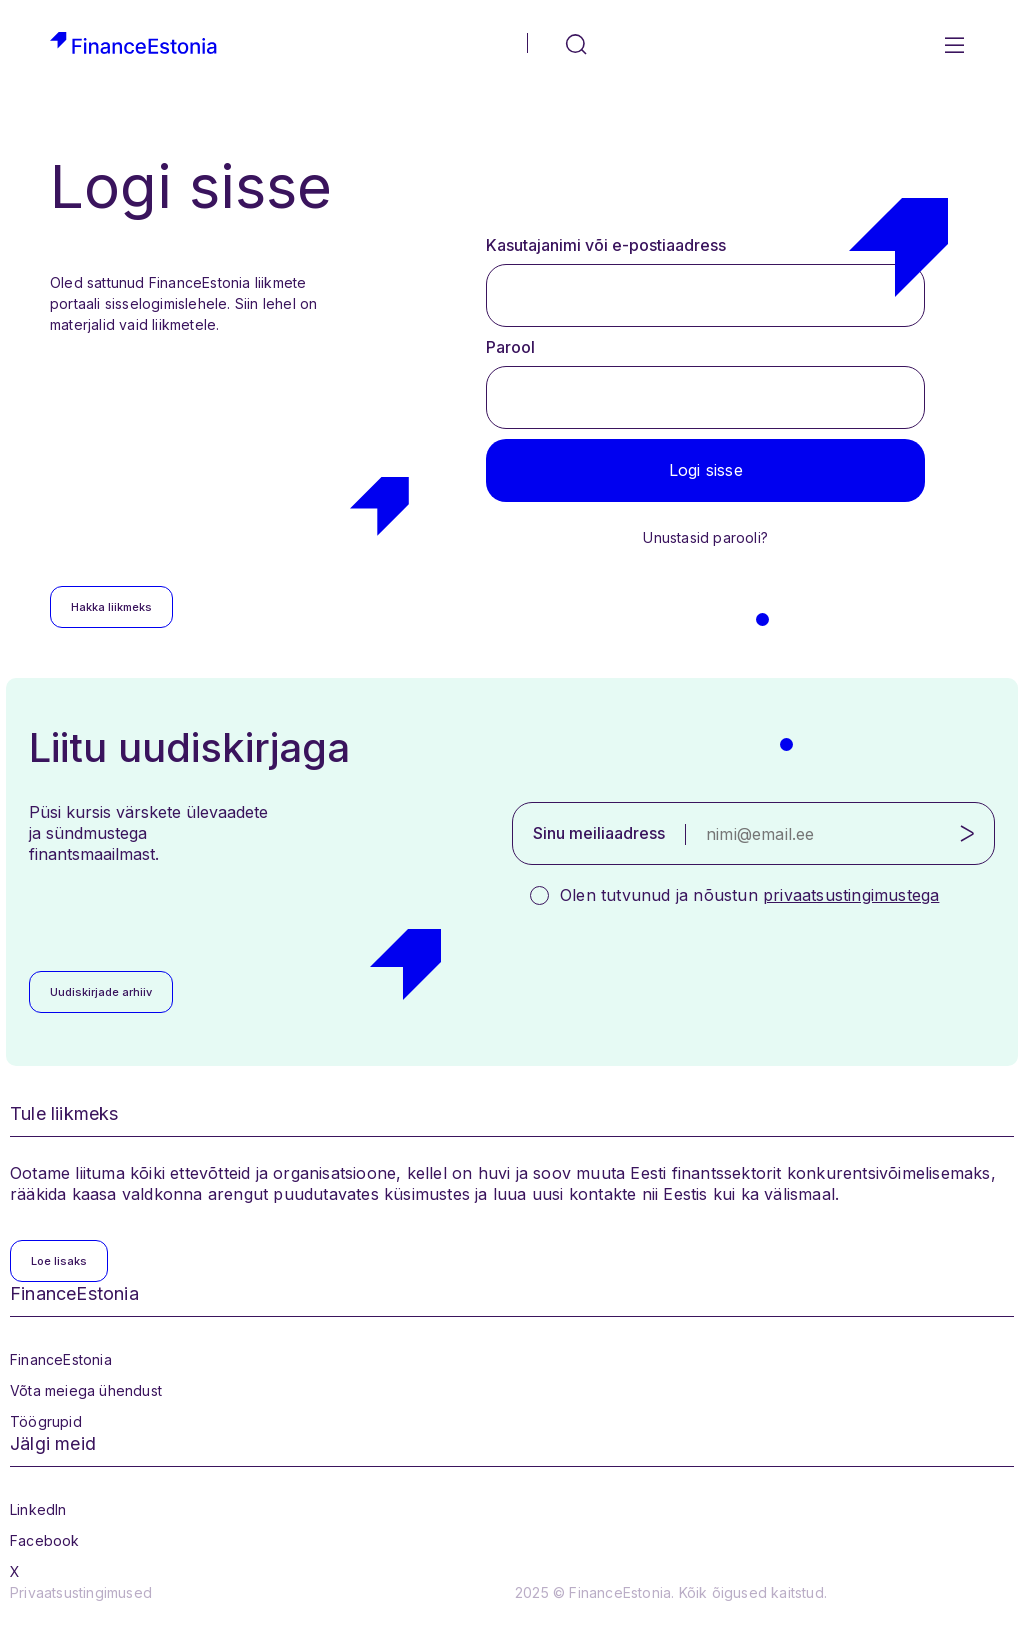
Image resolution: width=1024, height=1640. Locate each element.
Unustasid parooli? (705, 537)
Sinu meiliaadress (599, 833)
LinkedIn (38, 1509)
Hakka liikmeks (111, 607)
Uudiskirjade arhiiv (101, 992)
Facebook (45, 1540)
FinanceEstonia (61, 1359)
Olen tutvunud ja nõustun (749, 895)
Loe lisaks (59, 1261)
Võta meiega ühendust (86, 1390)
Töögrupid (46, 1421)
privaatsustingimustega (851, 895)
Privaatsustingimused (81, 1592)
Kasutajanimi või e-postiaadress (606, 245)
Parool (510, 347)
